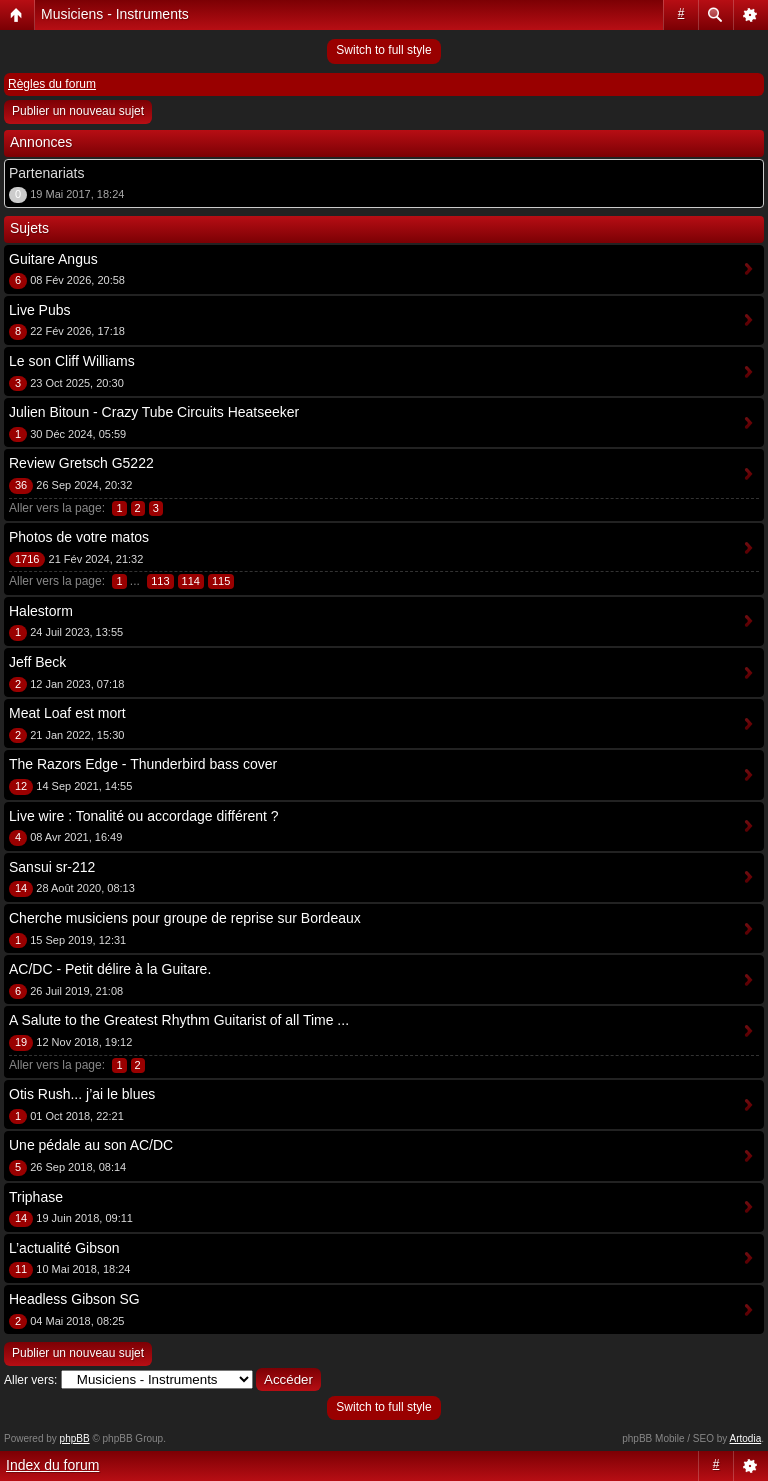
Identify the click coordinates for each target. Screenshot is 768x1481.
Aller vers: (30, 1380)
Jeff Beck (37, 662)
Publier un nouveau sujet (78, 111)
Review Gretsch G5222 (81, 463)
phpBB (75, 1438)
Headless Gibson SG (74, 1299)
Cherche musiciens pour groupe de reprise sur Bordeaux (185, 918)
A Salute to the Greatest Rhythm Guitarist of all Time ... (179, 1020)
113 (160, 581)
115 (221, 581)
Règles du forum (52, 84)
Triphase (36, 1197)
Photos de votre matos (79, 537)
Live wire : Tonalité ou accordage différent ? (144, 816)
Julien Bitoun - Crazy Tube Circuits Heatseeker (154, 412)
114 (191, 581)
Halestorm (41, 611)
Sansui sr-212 (52, 867)
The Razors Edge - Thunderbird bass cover (143, 764)
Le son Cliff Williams (72, 361)
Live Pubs (39, 310)
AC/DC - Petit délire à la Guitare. (110, 969)
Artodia (746, 1438)
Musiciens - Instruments (115, 14)
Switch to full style (383, 50)
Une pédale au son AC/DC (91, 1145)
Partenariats (46, 173)
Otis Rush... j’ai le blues (82, 1094)
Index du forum (52, 1465)
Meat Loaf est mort (67, 713)
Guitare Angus (53, 259)
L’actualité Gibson (64, 1248)
